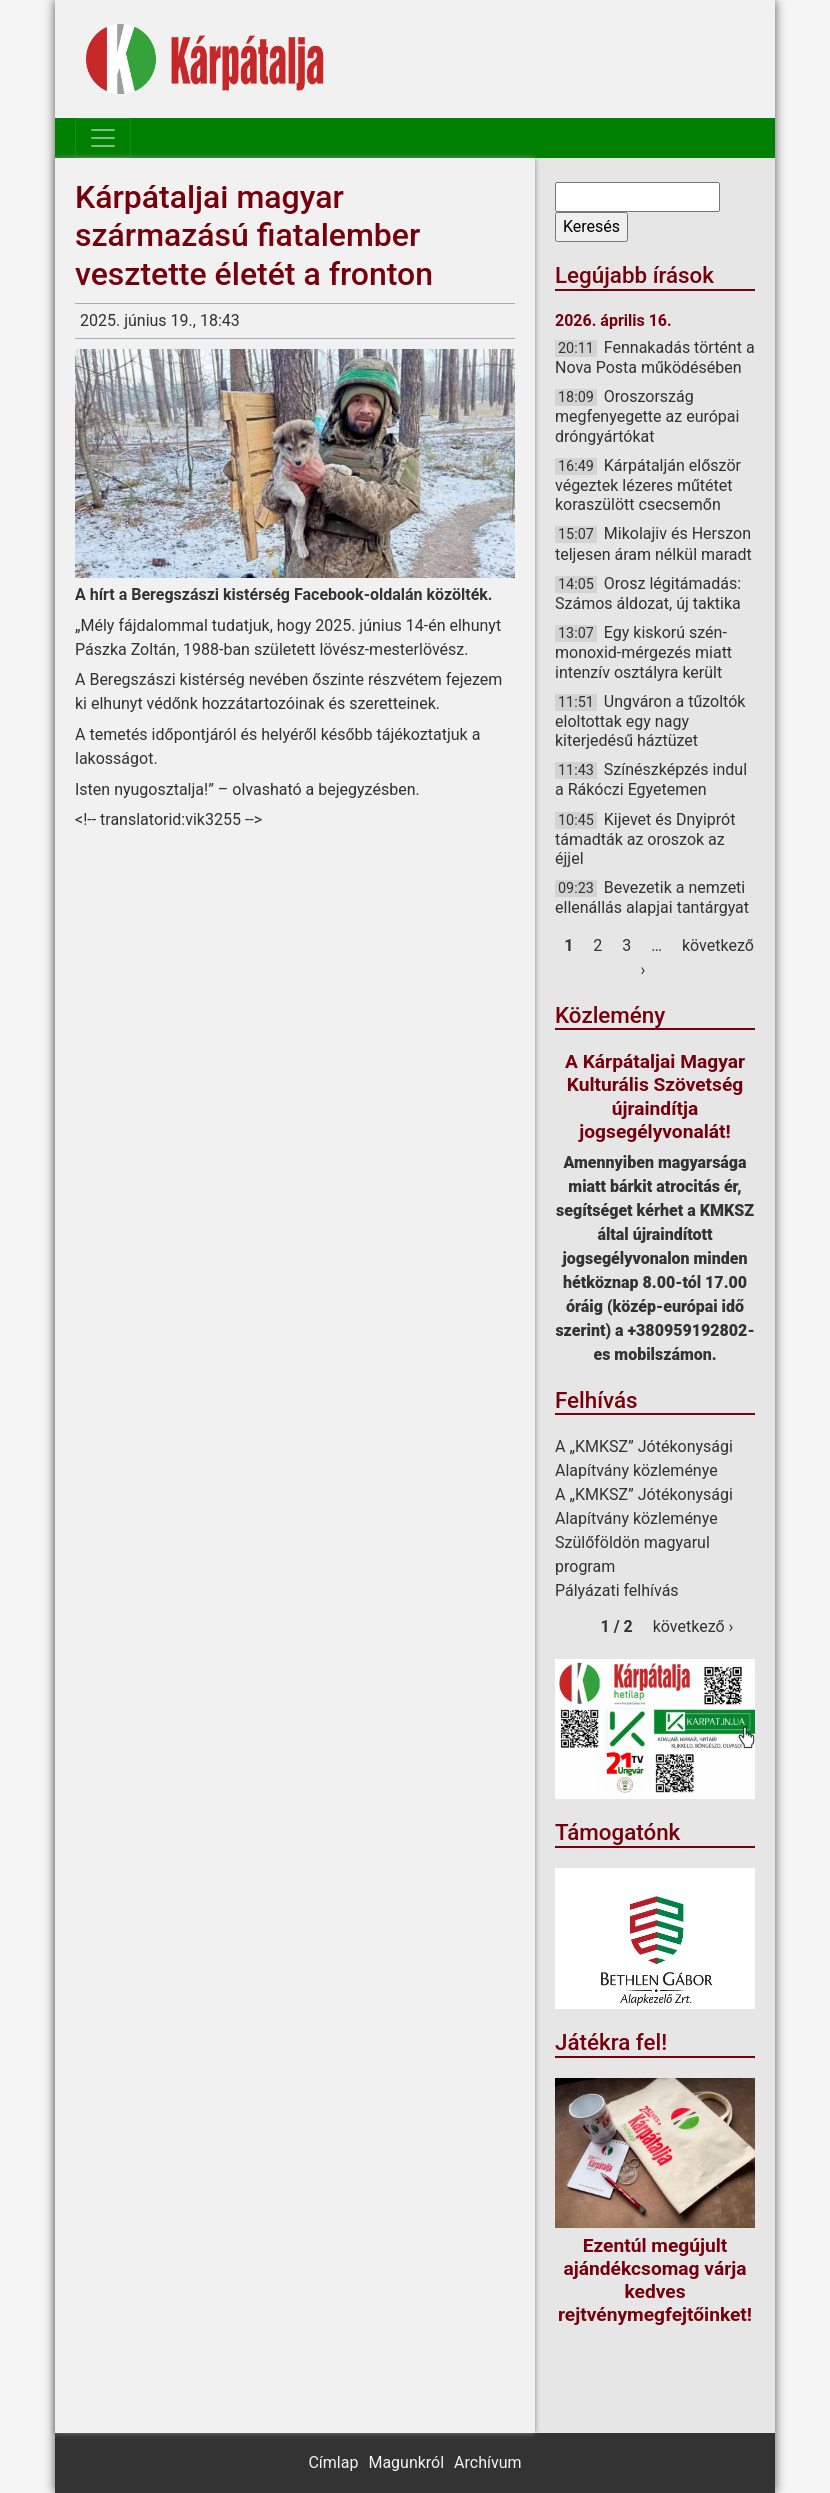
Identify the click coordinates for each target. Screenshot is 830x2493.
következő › (693, 1626)
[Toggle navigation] (103, 138)
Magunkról (406, 2462)
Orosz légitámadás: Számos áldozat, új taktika (648, 593)
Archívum (487, 2462)
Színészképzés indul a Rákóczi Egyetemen (651, 779)
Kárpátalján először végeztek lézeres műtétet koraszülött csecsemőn (648, 485)
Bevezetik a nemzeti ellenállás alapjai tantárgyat (652, 897)
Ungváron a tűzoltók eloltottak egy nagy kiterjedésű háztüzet (650, 721)
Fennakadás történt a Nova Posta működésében (655, 357)
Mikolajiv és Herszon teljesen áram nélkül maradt (653, 543)
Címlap (333, 2462)
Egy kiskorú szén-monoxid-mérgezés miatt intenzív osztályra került (643, 652)
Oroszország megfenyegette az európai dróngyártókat (647, 416)
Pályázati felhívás (617, 1590)
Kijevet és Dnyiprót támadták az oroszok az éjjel (645, 839)
